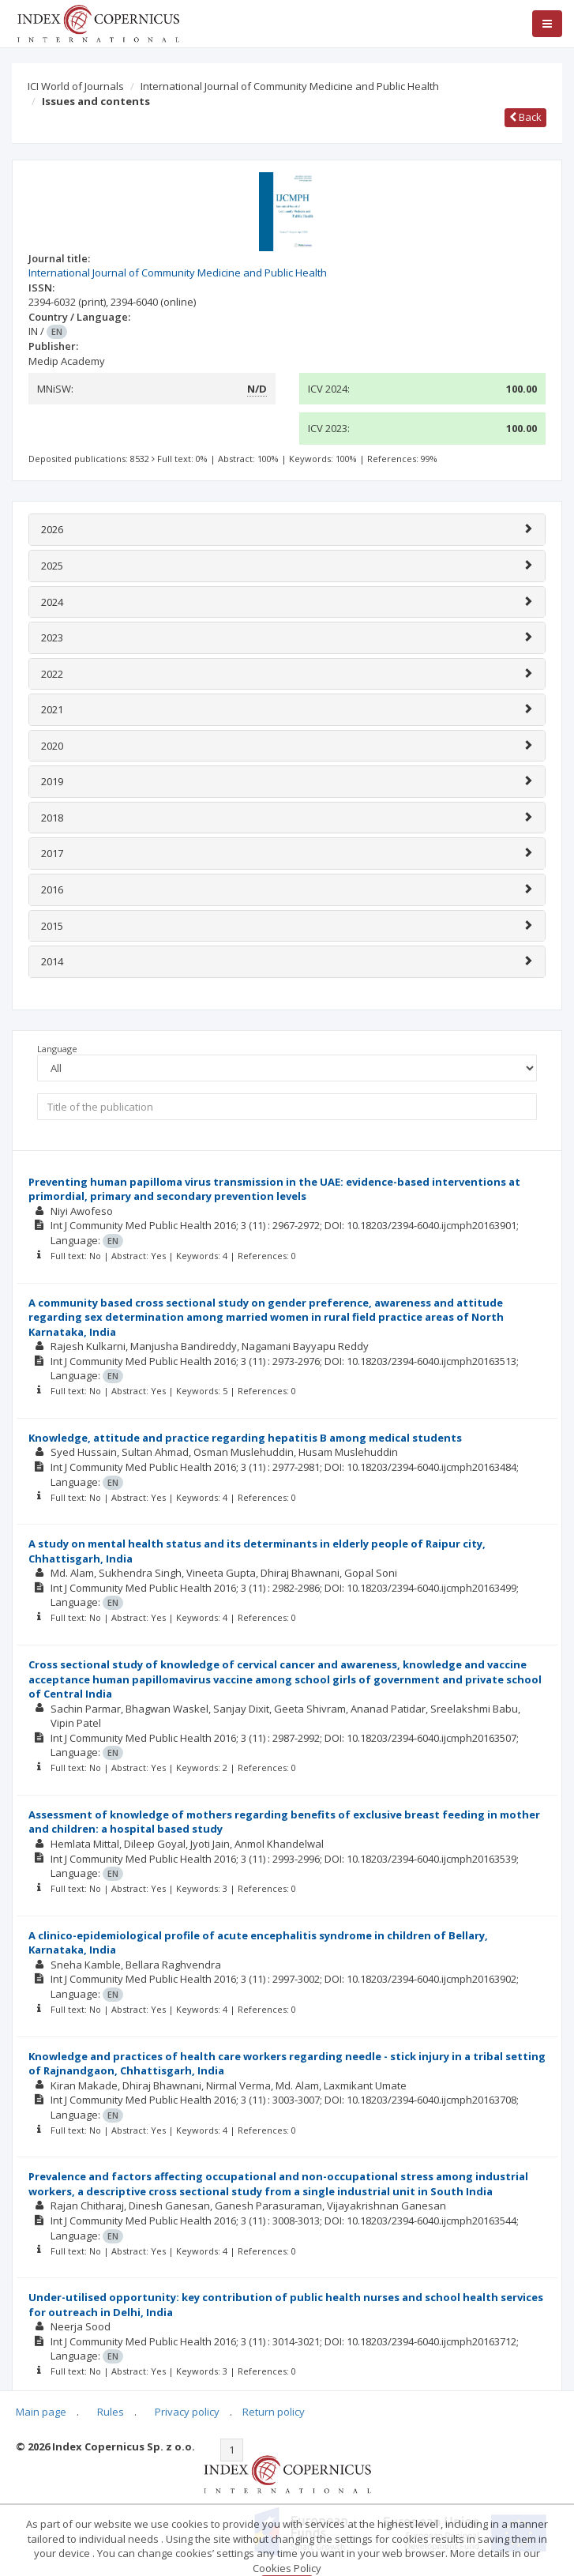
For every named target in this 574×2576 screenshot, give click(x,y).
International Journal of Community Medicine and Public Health (290, 86)
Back (525, 117)
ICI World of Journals (76, 86)
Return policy (273, 2412)
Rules (110, 2412)
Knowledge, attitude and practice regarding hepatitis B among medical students (245, 1438)
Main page (41, 2412)
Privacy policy (187, 2412)
